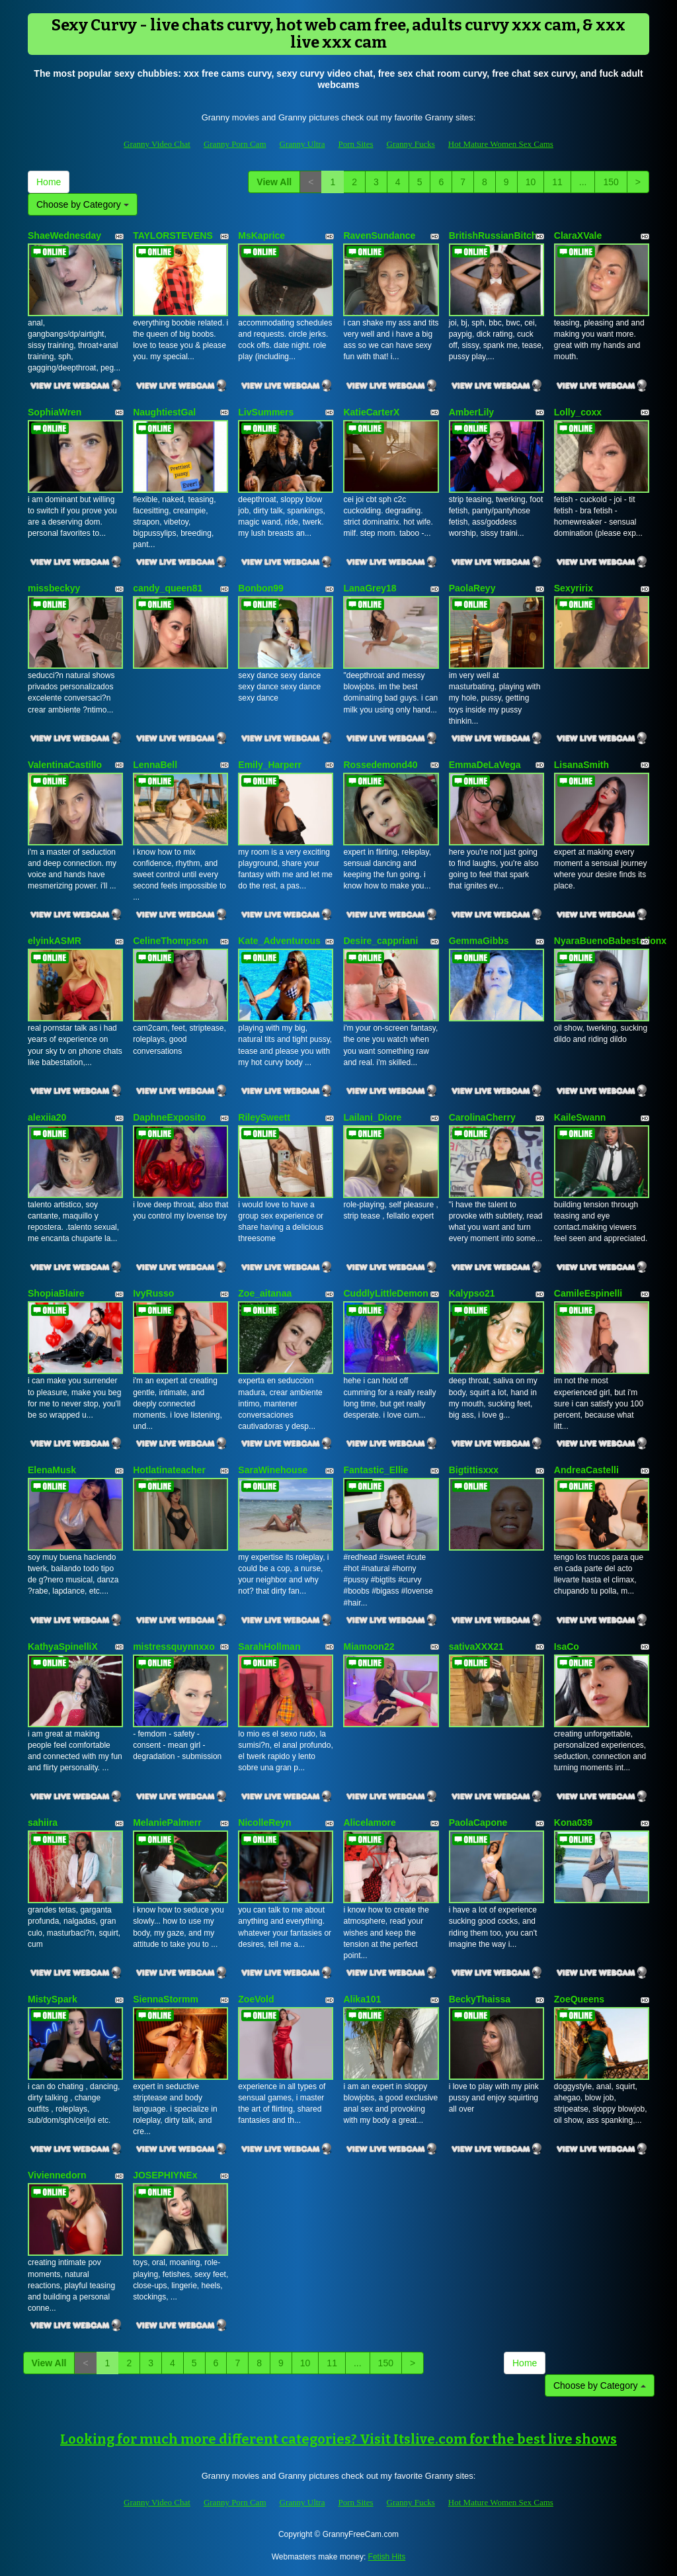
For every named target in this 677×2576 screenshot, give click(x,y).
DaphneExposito (169, 1117)
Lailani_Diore (372, 1117)
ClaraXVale (578, 235)
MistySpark (52, 1999)
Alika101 (362, 1999)
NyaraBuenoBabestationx (610, 940)
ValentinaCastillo (65, 764)
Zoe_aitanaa (265, 1293)
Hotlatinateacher (169, 1470)
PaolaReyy (472, 588)
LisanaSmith (581, 764)
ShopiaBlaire (56, 1293)
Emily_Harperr (269, 764)
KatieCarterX (371, 412)
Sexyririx (573, 588)
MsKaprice (261, 235)
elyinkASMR (54, 940)
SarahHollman (269, 1646)
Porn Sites (355, 144)
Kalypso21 (472, 1293)
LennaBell (155, 764)
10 (531, 182)
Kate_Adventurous (279, 940)
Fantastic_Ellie (375, 1470)
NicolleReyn (264, 1822)
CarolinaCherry (482, 1117)
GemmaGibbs (479, 940)
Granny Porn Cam (235, 144)
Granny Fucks (411, 144)
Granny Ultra (302, 144)
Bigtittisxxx (473, 1470)
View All (274, 182)
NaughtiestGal (164, 412)
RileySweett (264, 1117)
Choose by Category (82, 204)
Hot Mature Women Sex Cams (500, 144)
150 (610, 182)
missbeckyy (54, 588)
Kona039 (573, 1822)
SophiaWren (54, 412)
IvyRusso (153, 1293)
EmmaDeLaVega (485, 764)
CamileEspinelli (588, 1293)
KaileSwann (580, 1117)
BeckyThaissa (479, 1999)
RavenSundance (379, 235)
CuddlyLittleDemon (385, 1293)
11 (557, 182)
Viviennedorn (57, 2175)
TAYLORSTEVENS (173, 235)
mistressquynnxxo (174, 1646)
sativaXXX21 (476, 1646)
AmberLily (471, 412)
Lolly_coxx (578, 412)
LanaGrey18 (369, 588)
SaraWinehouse (272, 1470)
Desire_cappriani (380, 940)
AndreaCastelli (586, 1470)
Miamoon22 (368, 1646)
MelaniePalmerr (167, 1822)
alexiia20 (47, 1117)
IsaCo (566, 1646)
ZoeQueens (579, 1999)
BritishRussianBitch (493, 235)
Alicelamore (369, 1822)
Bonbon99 (260, 588)
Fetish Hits (387, 2556)
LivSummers (266, 412)
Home (48, 182)
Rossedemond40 (380, 764)
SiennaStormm (165, 1999)
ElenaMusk (52, 1470)
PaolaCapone (478, 1822)
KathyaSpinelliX (63, 1646)
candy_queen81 (167, 588)
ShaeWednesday (64, 235)
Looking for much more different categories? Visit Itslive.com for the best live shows (338, 2439)
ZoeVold (256, 1999)
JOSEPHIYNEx (165, 2175)
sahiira (43, 1822)
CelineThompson (170, 940)
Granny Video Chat (157, 144)
